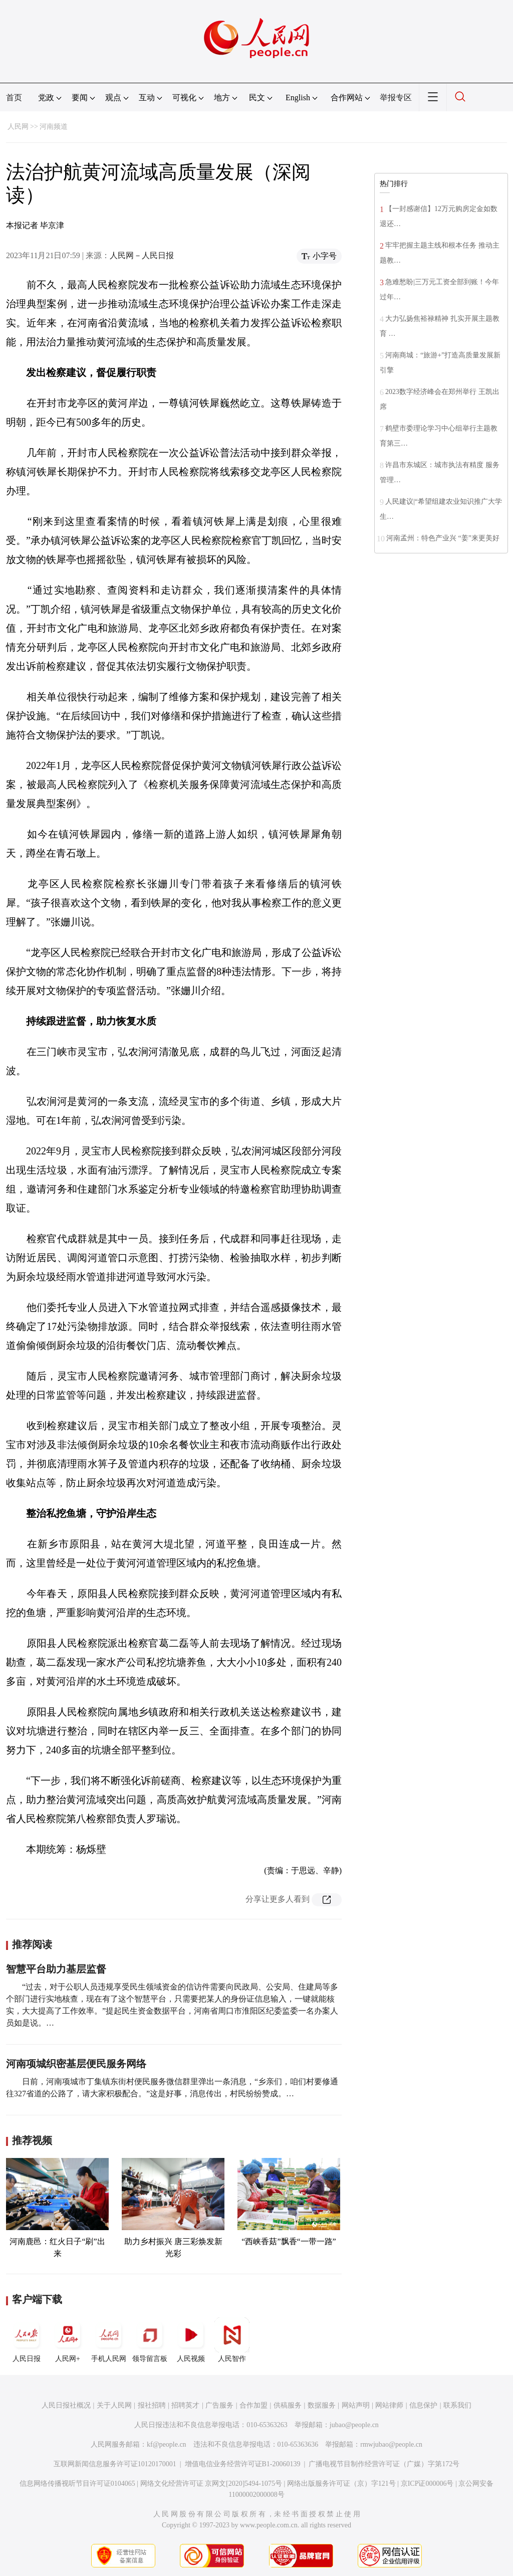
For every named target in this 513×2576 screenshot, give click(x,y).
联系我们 (457, 2405)
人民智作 (231, 2339)
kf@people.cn (166, 2444)
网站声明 (356, 2405)
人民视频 (190, 2339)
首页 (14, 97)
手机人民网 (108, 2339)
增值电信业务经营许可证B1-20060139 (243, 2464)
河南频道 (54, 126)
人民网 (18, 126)
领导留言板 (149, 2339)
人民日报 (26, 2339)
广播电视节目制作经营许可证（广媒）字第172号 (384, 2464)
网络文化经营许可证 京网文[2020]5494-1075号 (211, 2483)
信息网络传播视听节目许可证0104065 (77, 2483)
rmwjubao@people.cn (391, 2444)
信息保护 (423, 2405)
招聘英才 (185, 2405)
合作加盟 (253, 2405)
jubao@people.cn (354, 2425)
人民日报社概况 (66, 2405)
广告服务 (219, 2405)
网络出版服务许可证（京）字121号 (341, 2483)
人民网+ (67, 2339)
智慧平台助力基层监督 (56, 1968)
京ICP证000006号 (427, 2483)
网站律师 (389, 2405)
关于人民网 (114, 2405)
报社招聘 (152, 2405)
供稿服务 (288, 2405)
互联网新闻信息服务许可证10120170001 (115, 2464)
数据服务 (322, 2405)
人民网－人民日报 (142, 255)
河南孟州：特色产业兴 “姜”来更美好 (442, 538)
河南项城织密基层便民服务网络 (76, 2063)
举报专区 (396, 97)
